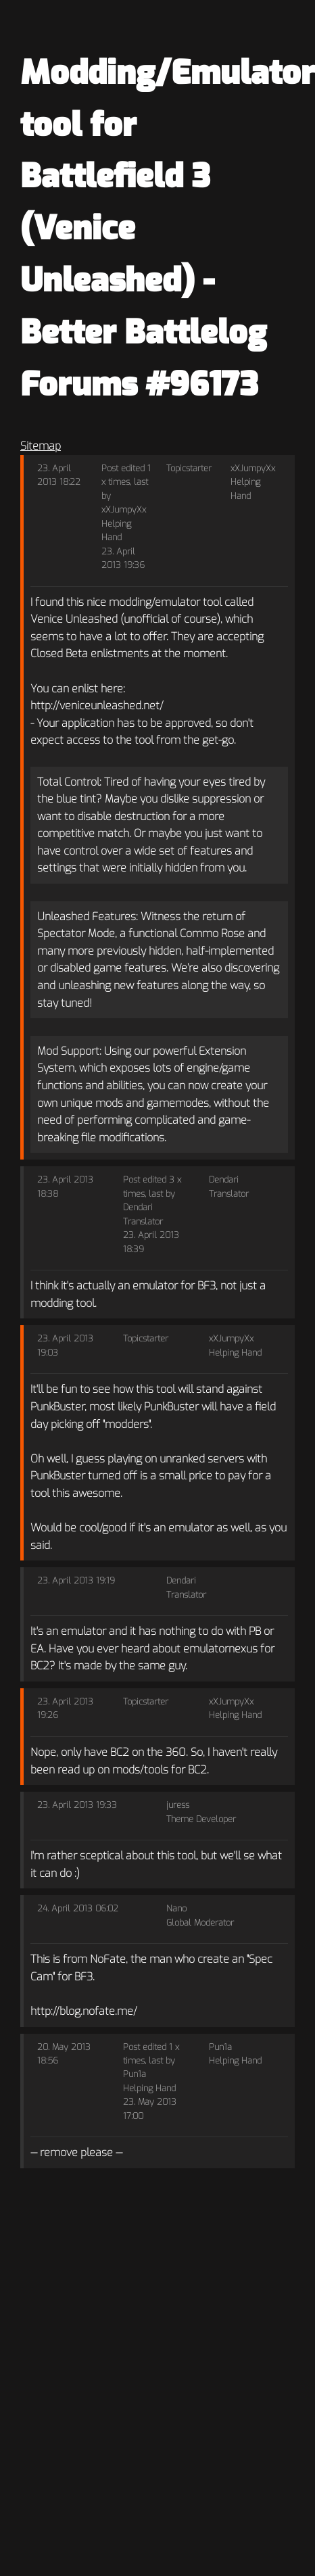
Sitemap (40, 446)
